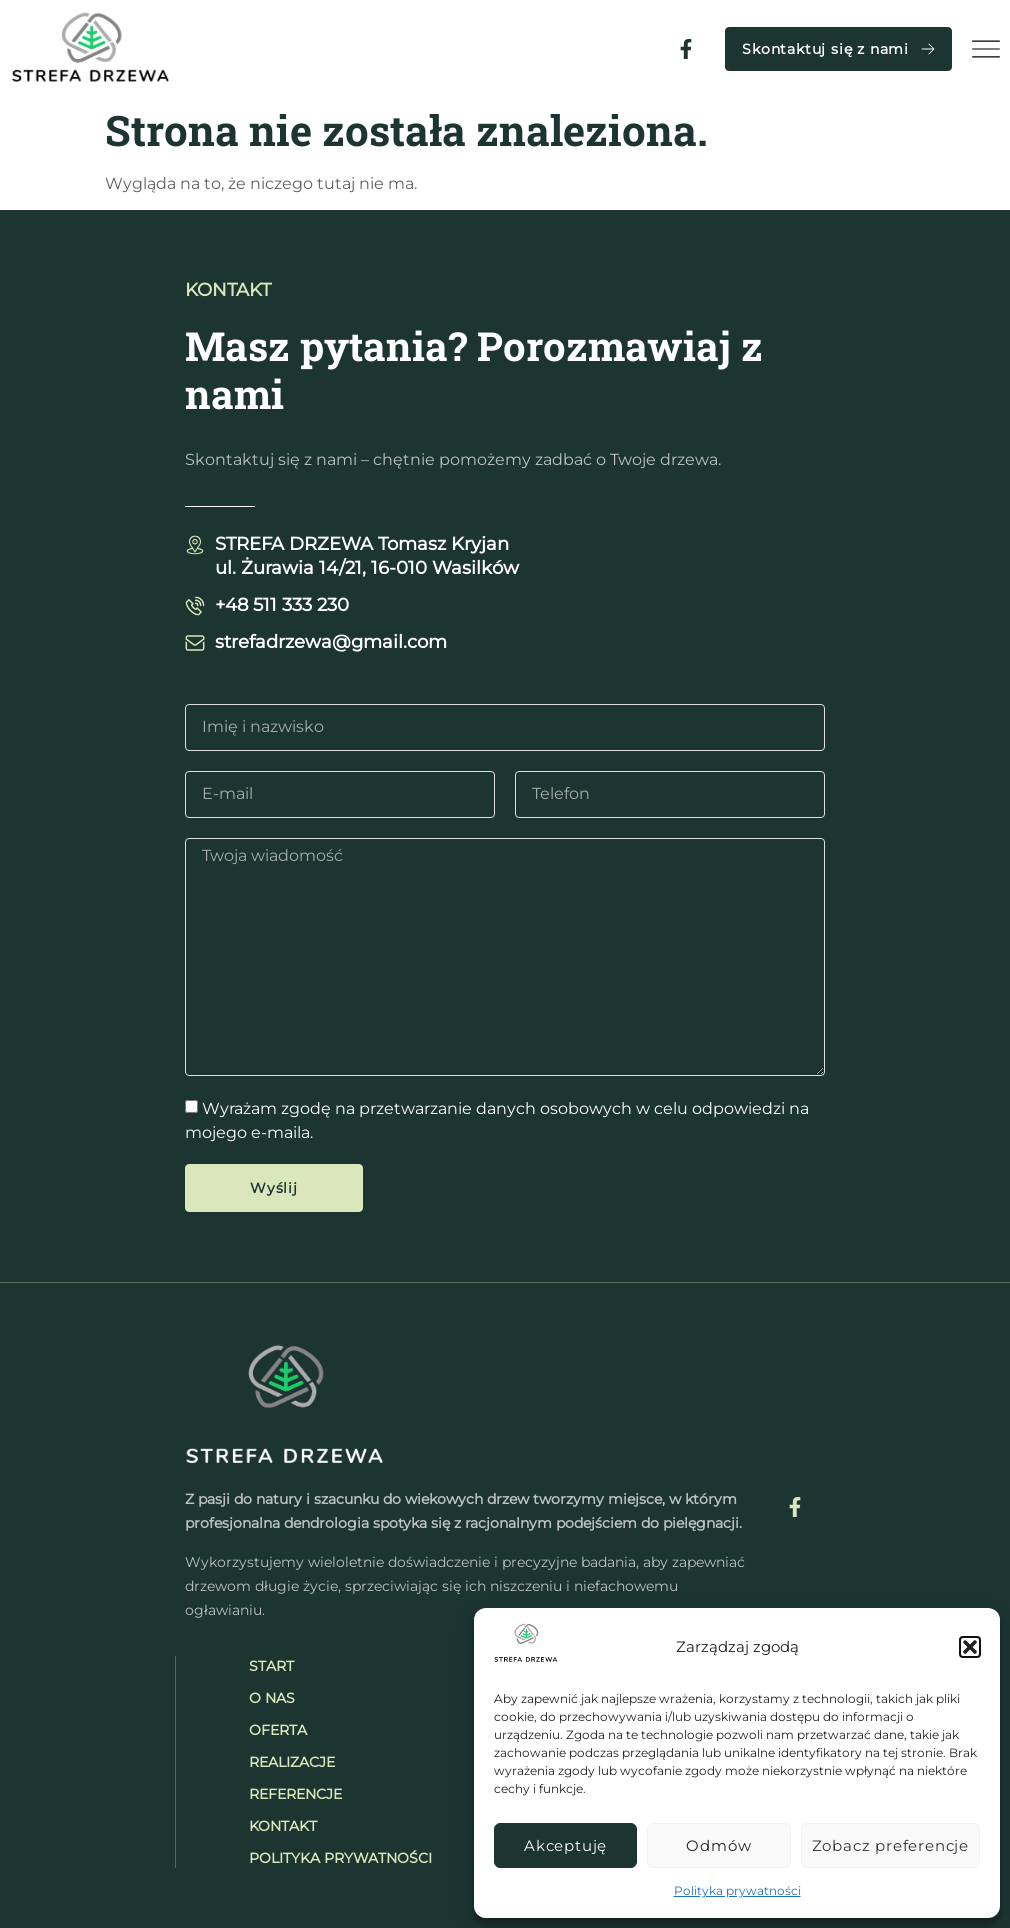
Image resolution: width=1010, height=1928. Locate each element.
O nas (272, 1698)
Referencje (295, 1794)
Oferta (278, 1730)
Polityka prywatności (737, 1890)
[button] (970, 1647)
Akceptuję (565, 1845)
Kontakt (283, 1826)
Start (271, 1666)
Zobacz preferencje (890, 1845)
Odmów (718, 1845)
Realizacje (292, 1762)
